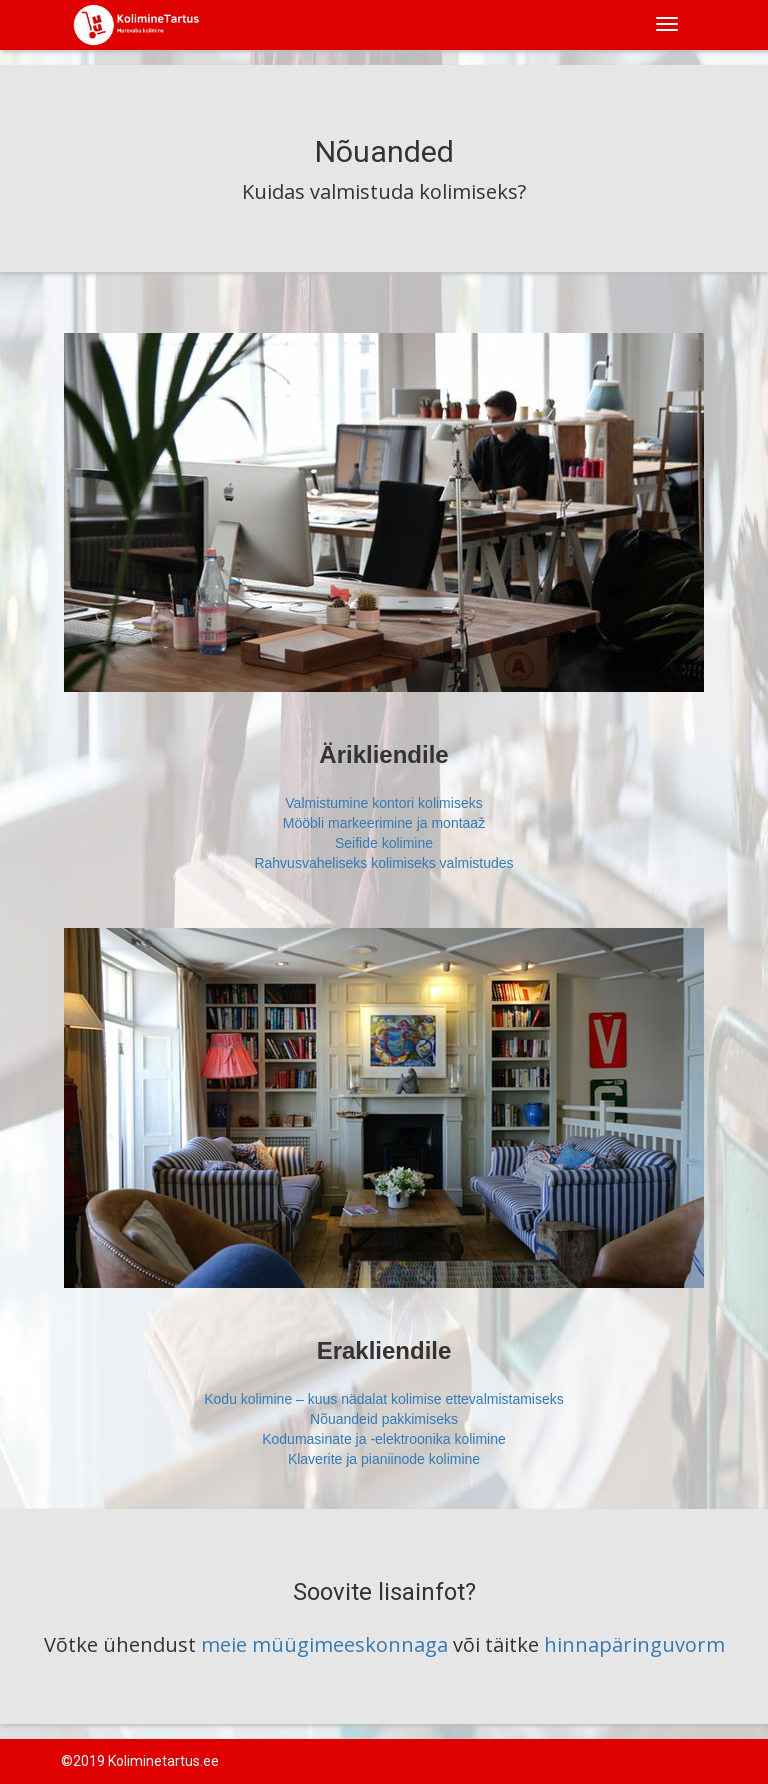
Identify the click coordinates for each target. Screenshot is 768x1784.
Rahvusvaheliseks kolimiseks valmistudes (383, 863)
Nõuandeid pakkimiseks (384, 1419)
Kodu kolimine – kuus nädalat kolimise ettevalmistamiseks (384, 1399)
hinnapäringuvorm (634, 1644)
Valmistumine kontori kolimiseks (383, 803)
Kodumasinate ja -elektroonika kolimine (384, 1439)
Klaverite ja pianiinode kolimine (384, 1459)
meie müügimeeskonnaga (327, 1644)
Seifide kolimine (384, 843)
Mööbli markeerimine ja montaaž (384, 823)
